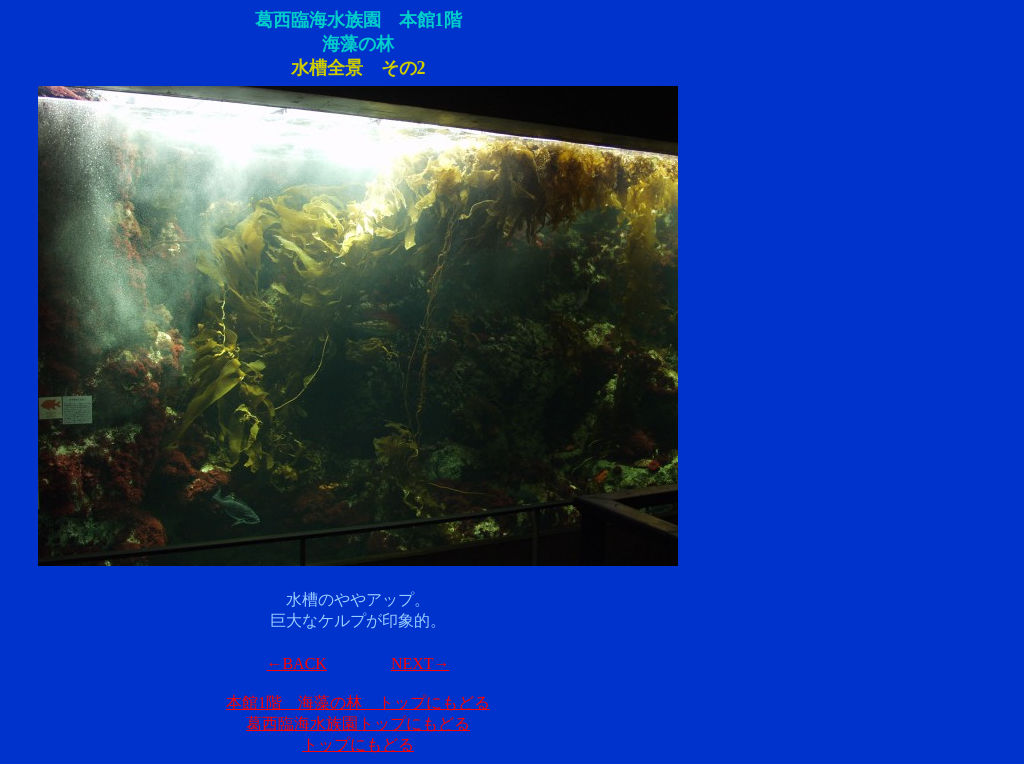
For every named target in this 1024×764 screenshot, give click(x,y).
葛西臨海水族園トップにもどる (358, 723)
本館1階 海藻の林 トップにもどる (358, 702)
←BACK (296, 663)
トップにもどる (358, 744)
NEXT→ (420, 663)
